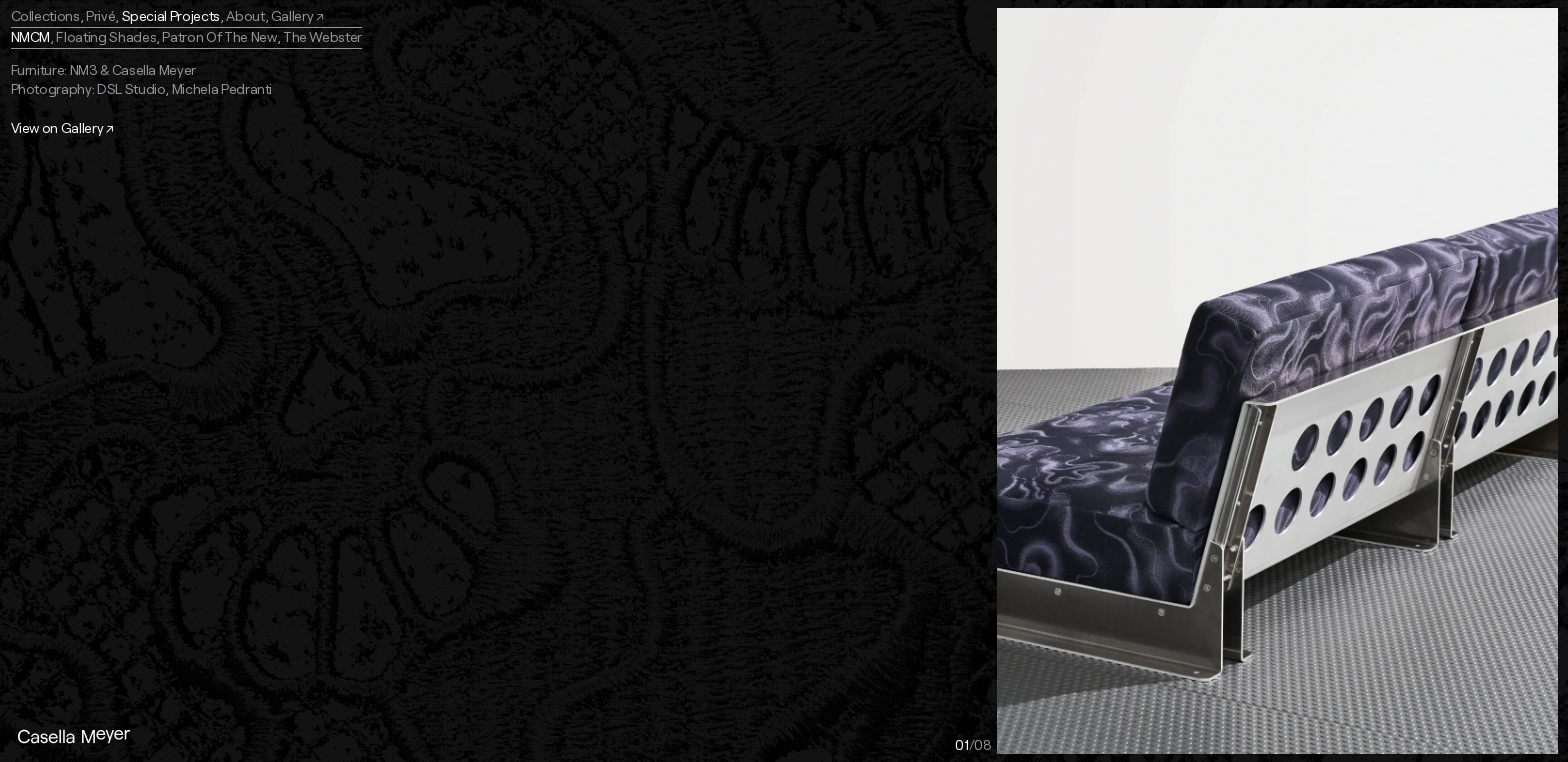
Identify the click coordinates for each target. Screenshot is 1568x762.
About (245, 15)
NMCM (31, 36)
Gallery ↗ (297, 15)
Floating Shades (106, 36)
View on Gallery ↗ (62, 127)
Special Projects (171, 15)
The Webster (322, 36)
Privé (100, 15)
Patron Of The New (219, 36)
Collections (45, 15)
